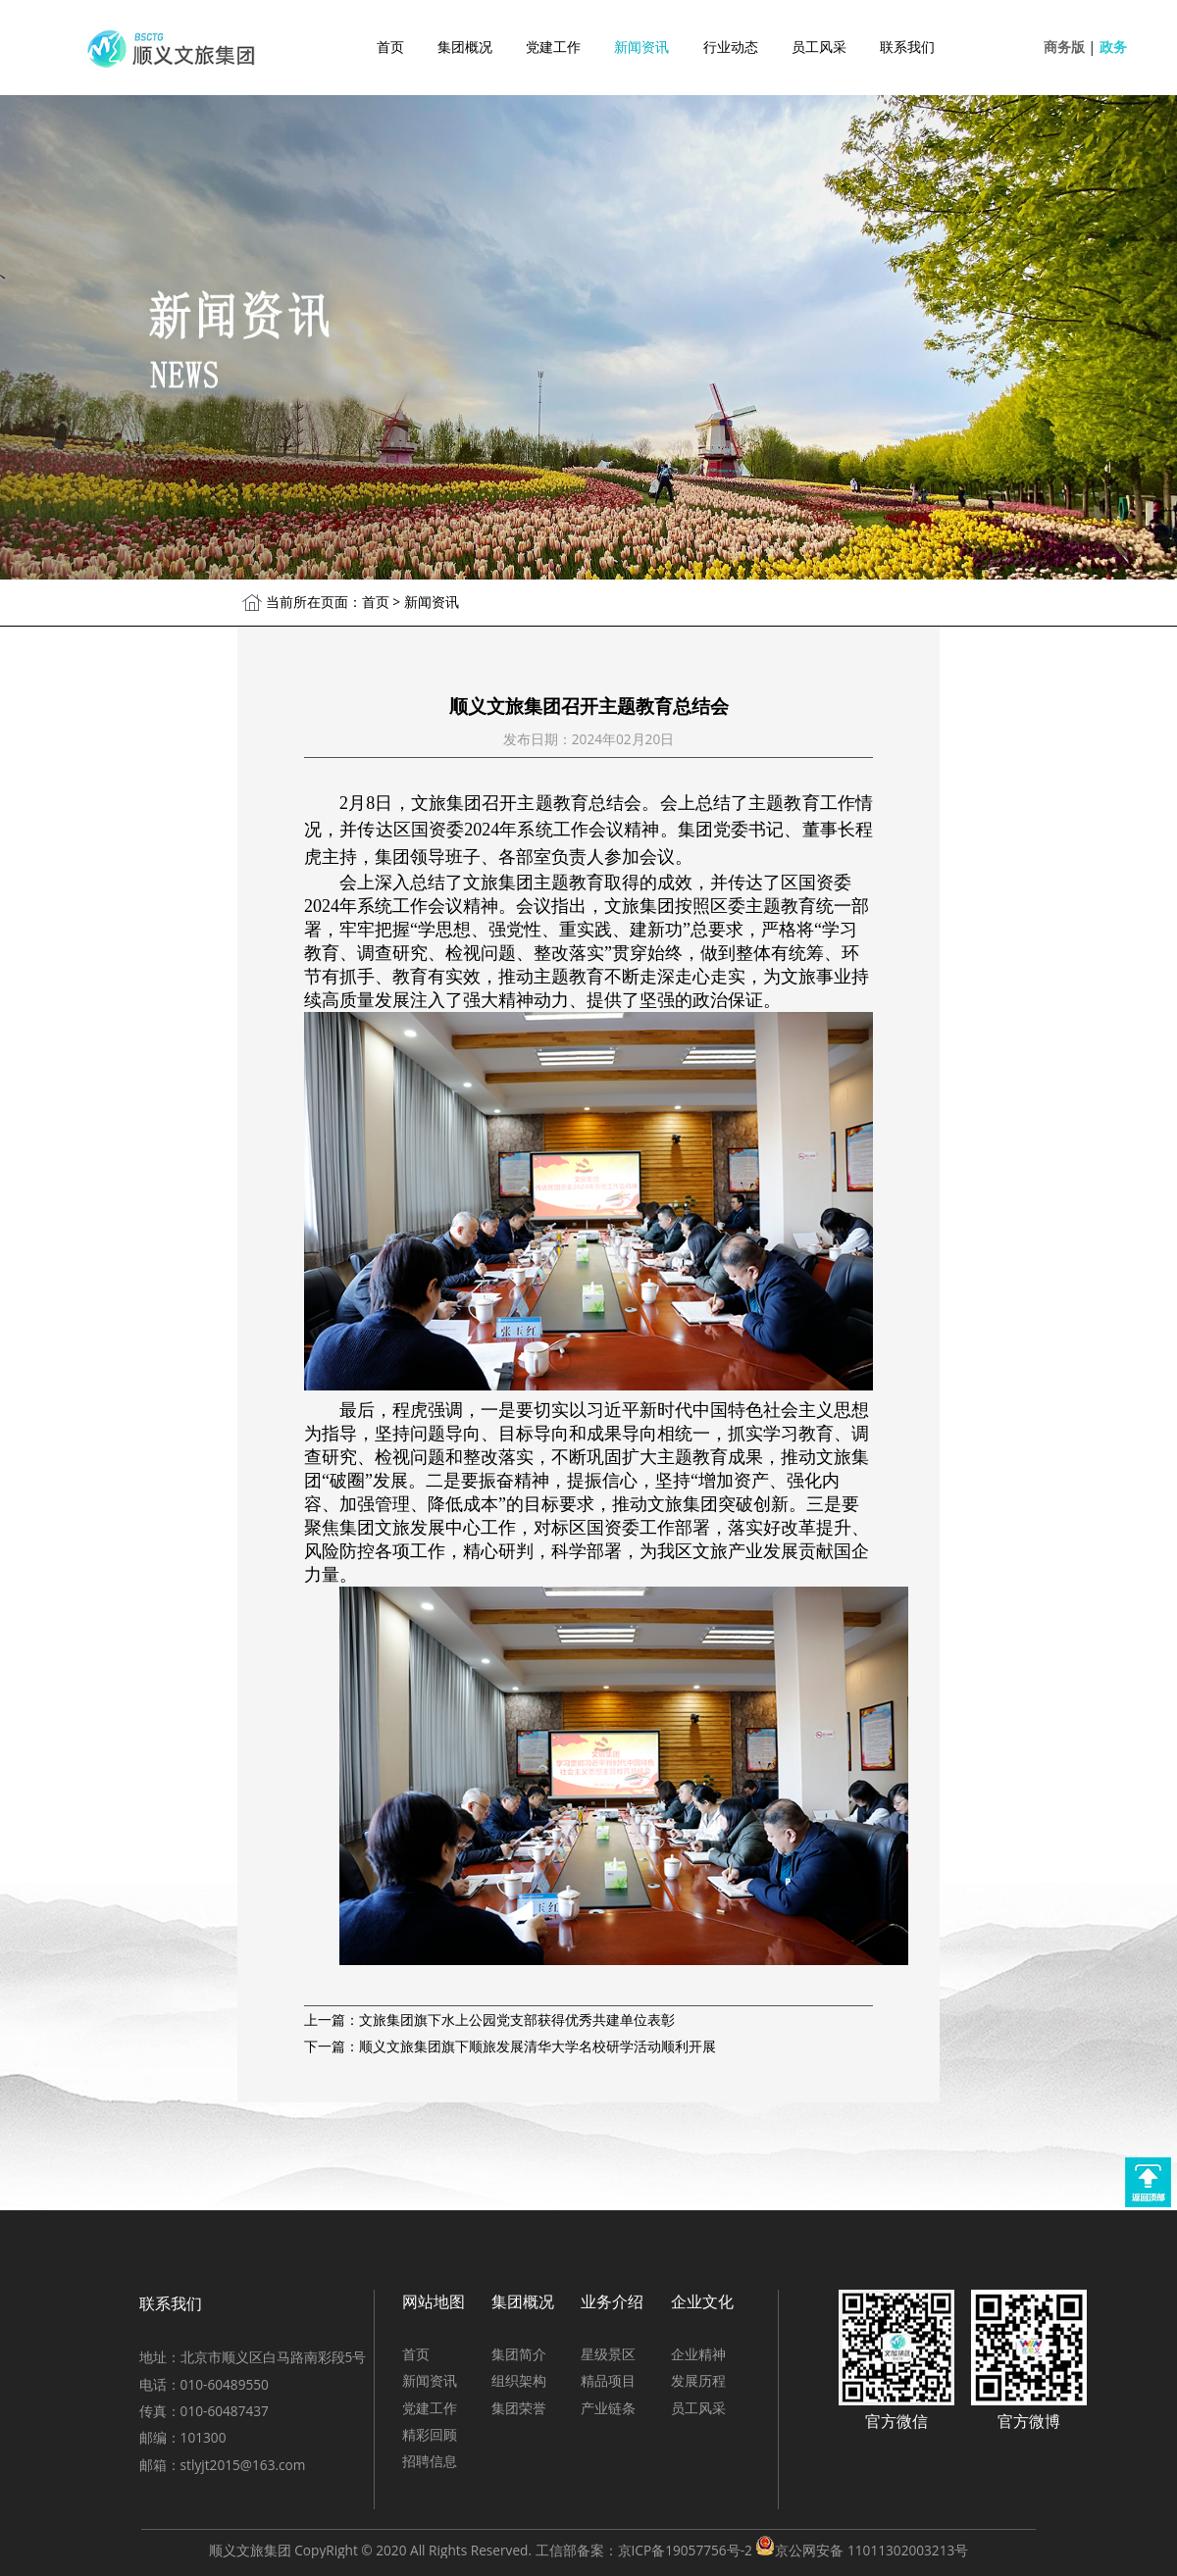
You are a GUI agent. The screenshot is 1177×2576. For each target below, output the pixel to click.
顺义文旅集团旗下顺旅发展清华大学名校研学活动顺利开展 (537, 2046)
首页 (390, 46)
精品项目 (608, 2380)
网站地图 (433, 2301)
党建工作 (553, 46)
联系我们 (907, 46)
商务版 (1064, 46)
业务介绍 (612, 2301)
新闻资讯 (641, 46)
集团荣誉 (518, 2408)
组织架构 (518, 2380)
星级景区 (608, 2354)
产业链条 (608, 2408)
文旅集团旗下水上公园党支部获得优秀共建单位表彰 (517, 2019)
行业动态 (730, 46)
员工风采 (819, 46)
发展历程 (698, 2380)
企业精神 (698, 2354)
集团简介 (518, 2354)
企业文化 (702, 2301)
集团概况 (464, 46)
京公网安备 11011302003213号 (871, 2550)
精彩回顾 (429, 2434)
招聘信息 (429, 2460)
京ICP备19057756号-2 (685, 2550)
